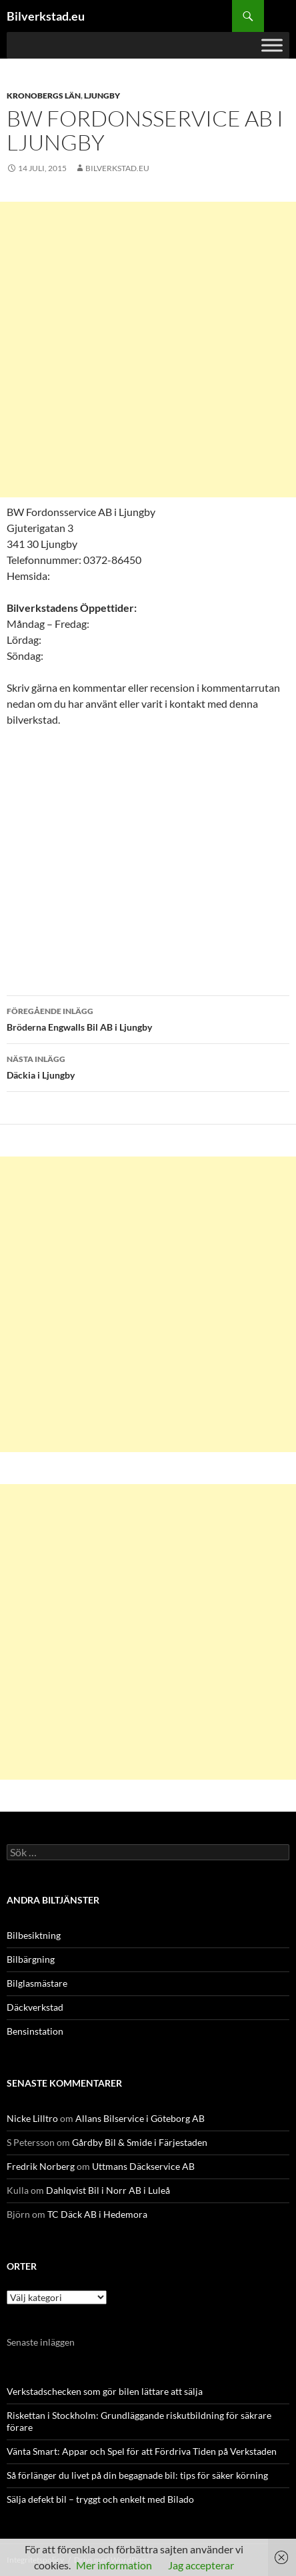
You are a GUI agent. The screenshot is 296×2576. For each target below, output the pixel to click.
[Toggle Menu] (272, 45)
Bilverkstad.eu (46, 16)
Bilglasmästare (37, 1983)
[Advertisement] (148, 349)
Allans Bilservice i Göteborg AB (140, 2118)
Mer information (114, 2565)
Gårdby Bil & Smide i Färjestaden (139, 2142)
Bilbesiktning (34, 1935)
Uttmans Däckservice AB (143, 2166)
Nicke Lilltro (32, 2118)
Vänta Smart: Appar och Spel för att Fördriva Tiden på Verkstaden (142, 2451)
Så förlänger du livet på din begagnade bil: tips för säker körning (137, 2475)
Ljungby (102, 96)
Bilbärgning (31, 1959)
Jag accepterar (201, 2565)
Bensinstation (35, 2031)
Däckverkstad (35, 2007)
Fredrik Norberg (41, 2166)
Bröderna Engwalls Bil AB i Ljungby (148, 1018)
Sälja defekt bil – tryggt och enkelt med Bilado (100, 2499)
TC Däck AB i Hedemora (97, 2214)
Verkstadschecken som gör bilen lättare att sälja (105, 2391)
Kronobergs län (44, 96)
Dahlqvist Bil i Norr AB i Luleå (108, 2190)
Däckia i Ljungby (148, 1066)
